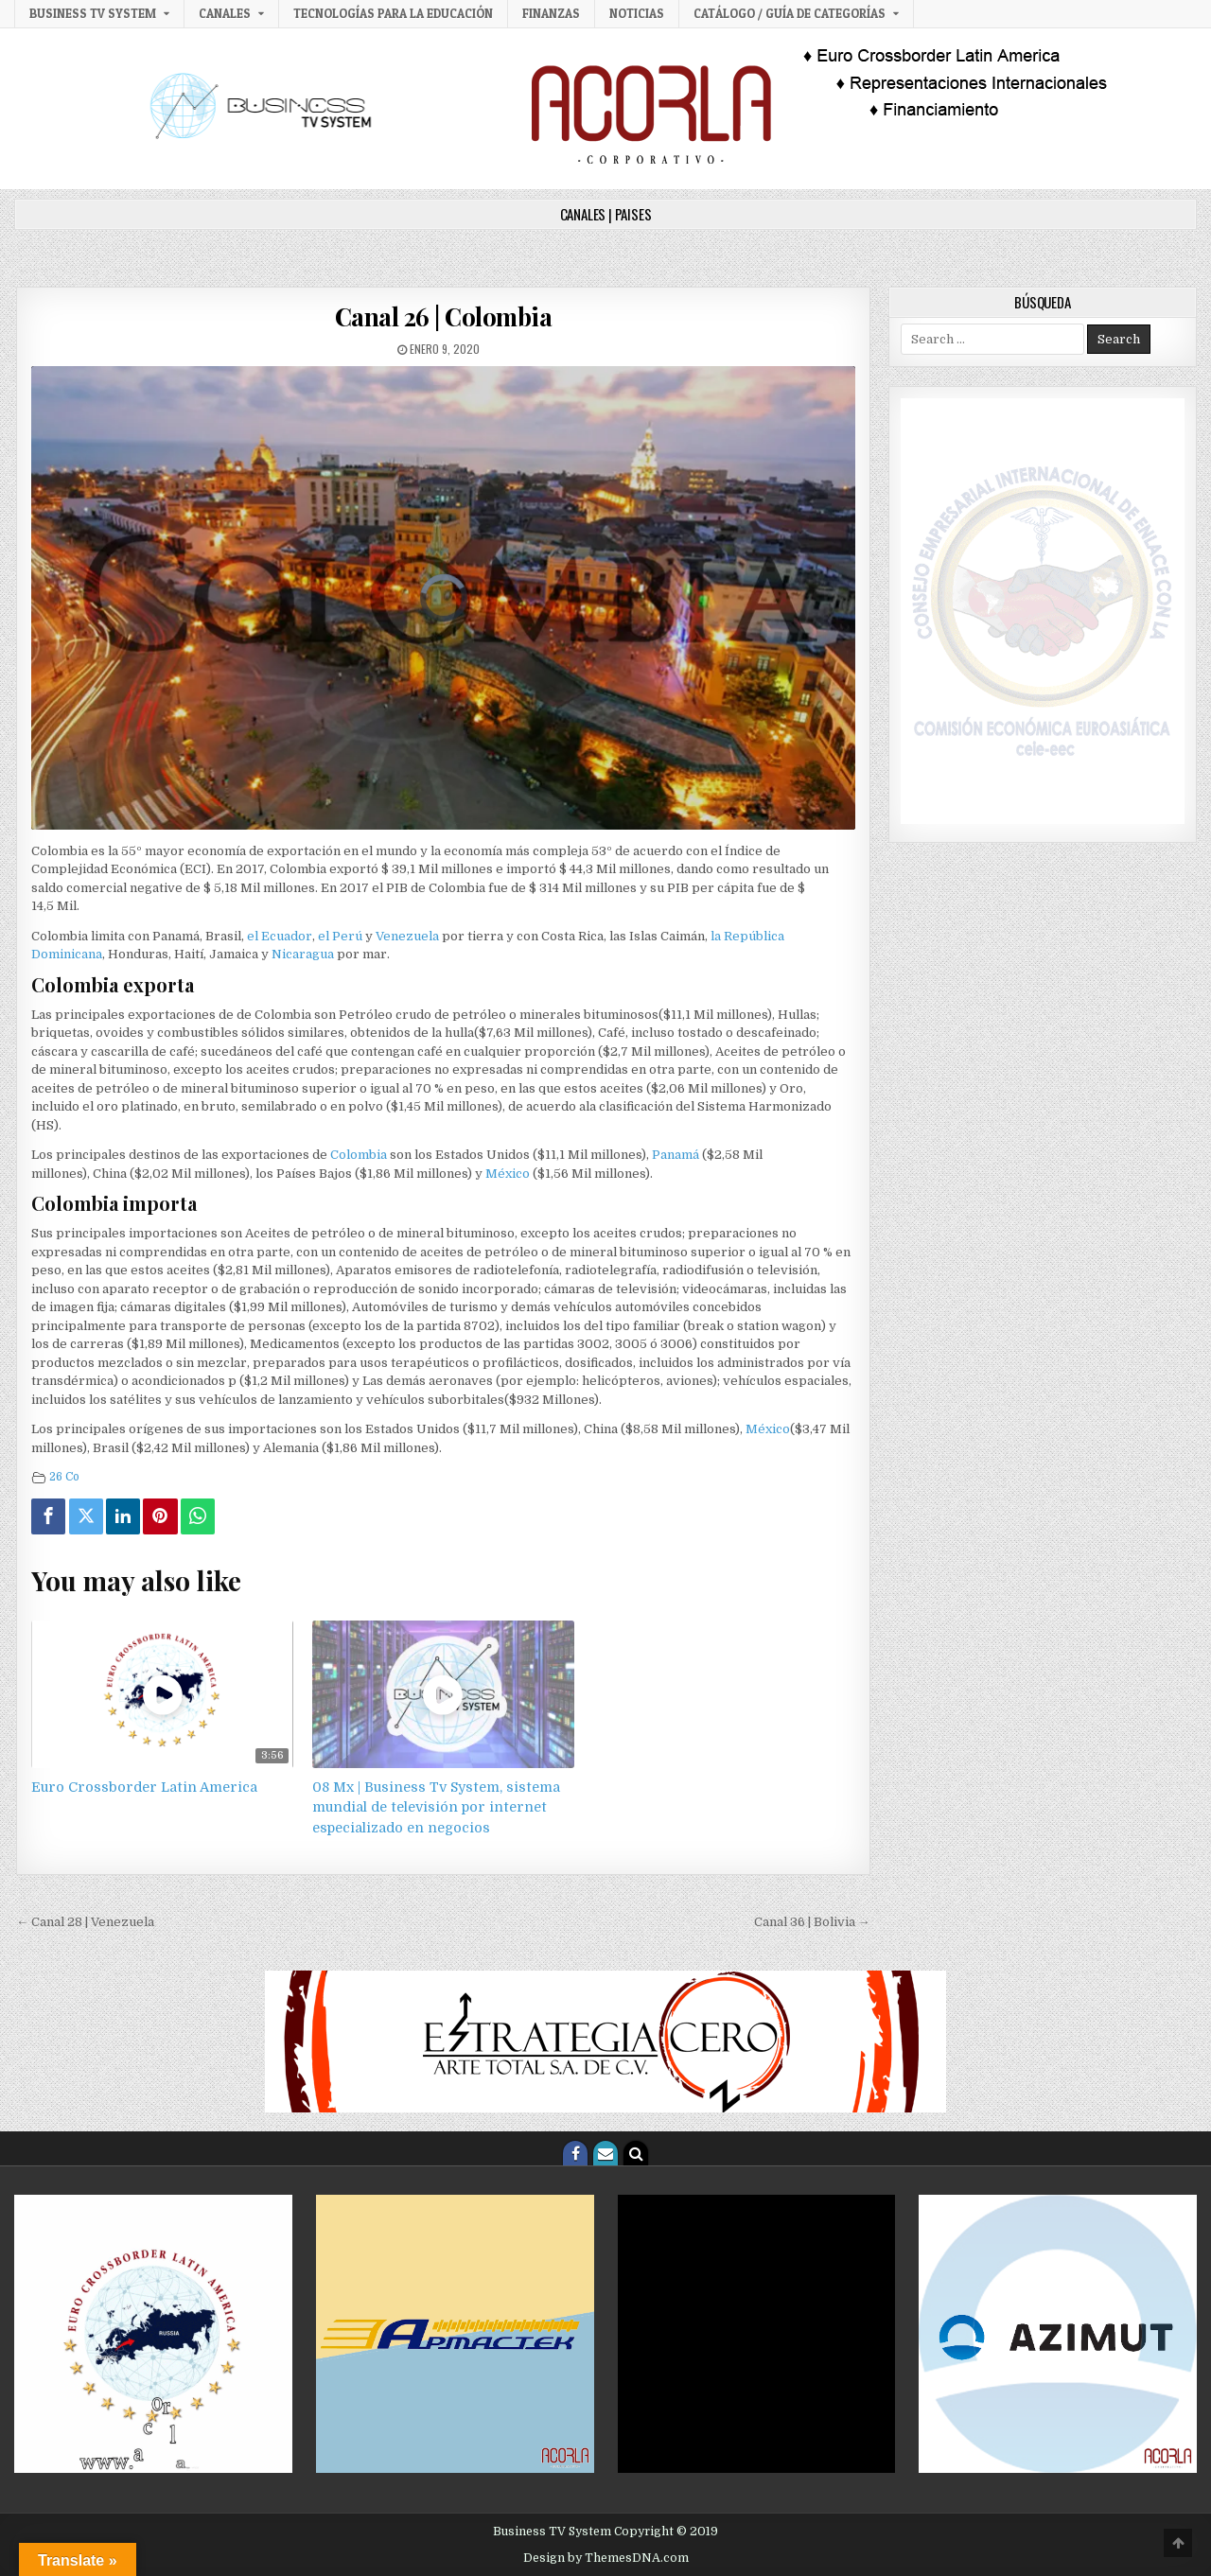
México (507, 1173)
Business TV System (92, 13)
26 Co (64, 1476)
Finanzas (551, 13)
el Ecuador (279, 936)
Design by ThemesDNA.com (606, 2558)
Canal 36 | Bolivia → (812, 1922)
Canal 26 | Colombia (444, 316)
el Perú (340, 936)
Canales (225, 13)
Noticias (636, 13)
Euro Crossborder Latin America (144, 1787)
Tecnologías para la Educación (393, 13)
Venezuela (407, 936)
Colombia (358, 1155)
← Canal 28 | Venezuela (85, 1922)
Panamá (677, 1155)
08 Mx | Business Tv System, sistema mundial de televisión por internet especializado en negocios (436, 1807)
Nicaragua (303, 954)
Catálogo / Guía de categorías (789, 13)
